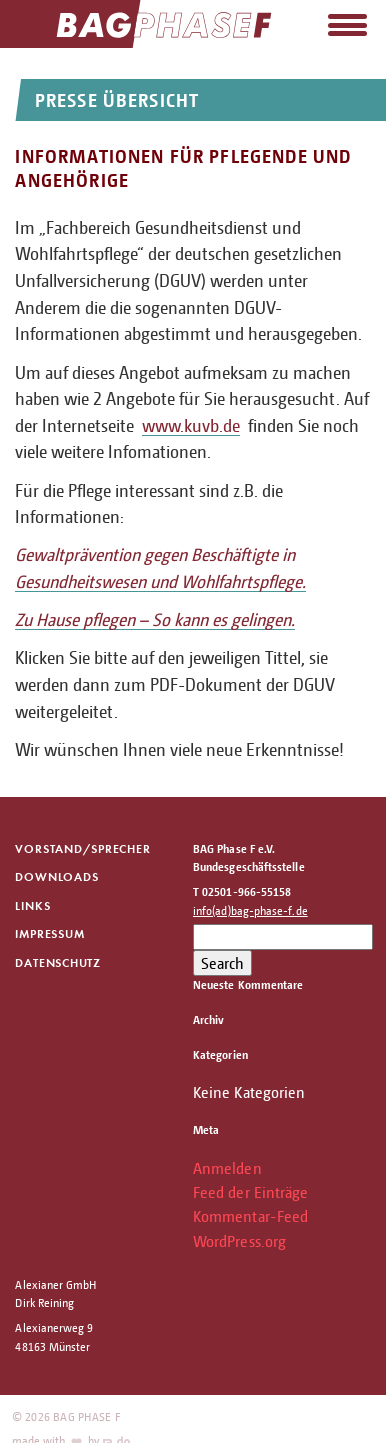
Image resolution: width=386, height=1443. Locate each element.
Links (32, 905)
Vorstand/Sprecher (82, 848)
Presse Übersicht (117, 99)
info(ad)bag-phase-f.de (250, 910)
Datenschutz (58, 962)
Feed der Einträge (250, 1192)
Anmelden (227, 1168)
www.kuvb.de (191, 425)
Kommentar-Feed (250, 1216)
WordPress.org (239, 1241)
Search (222, 963)
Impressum (49, 933)
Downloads (56, 876)
